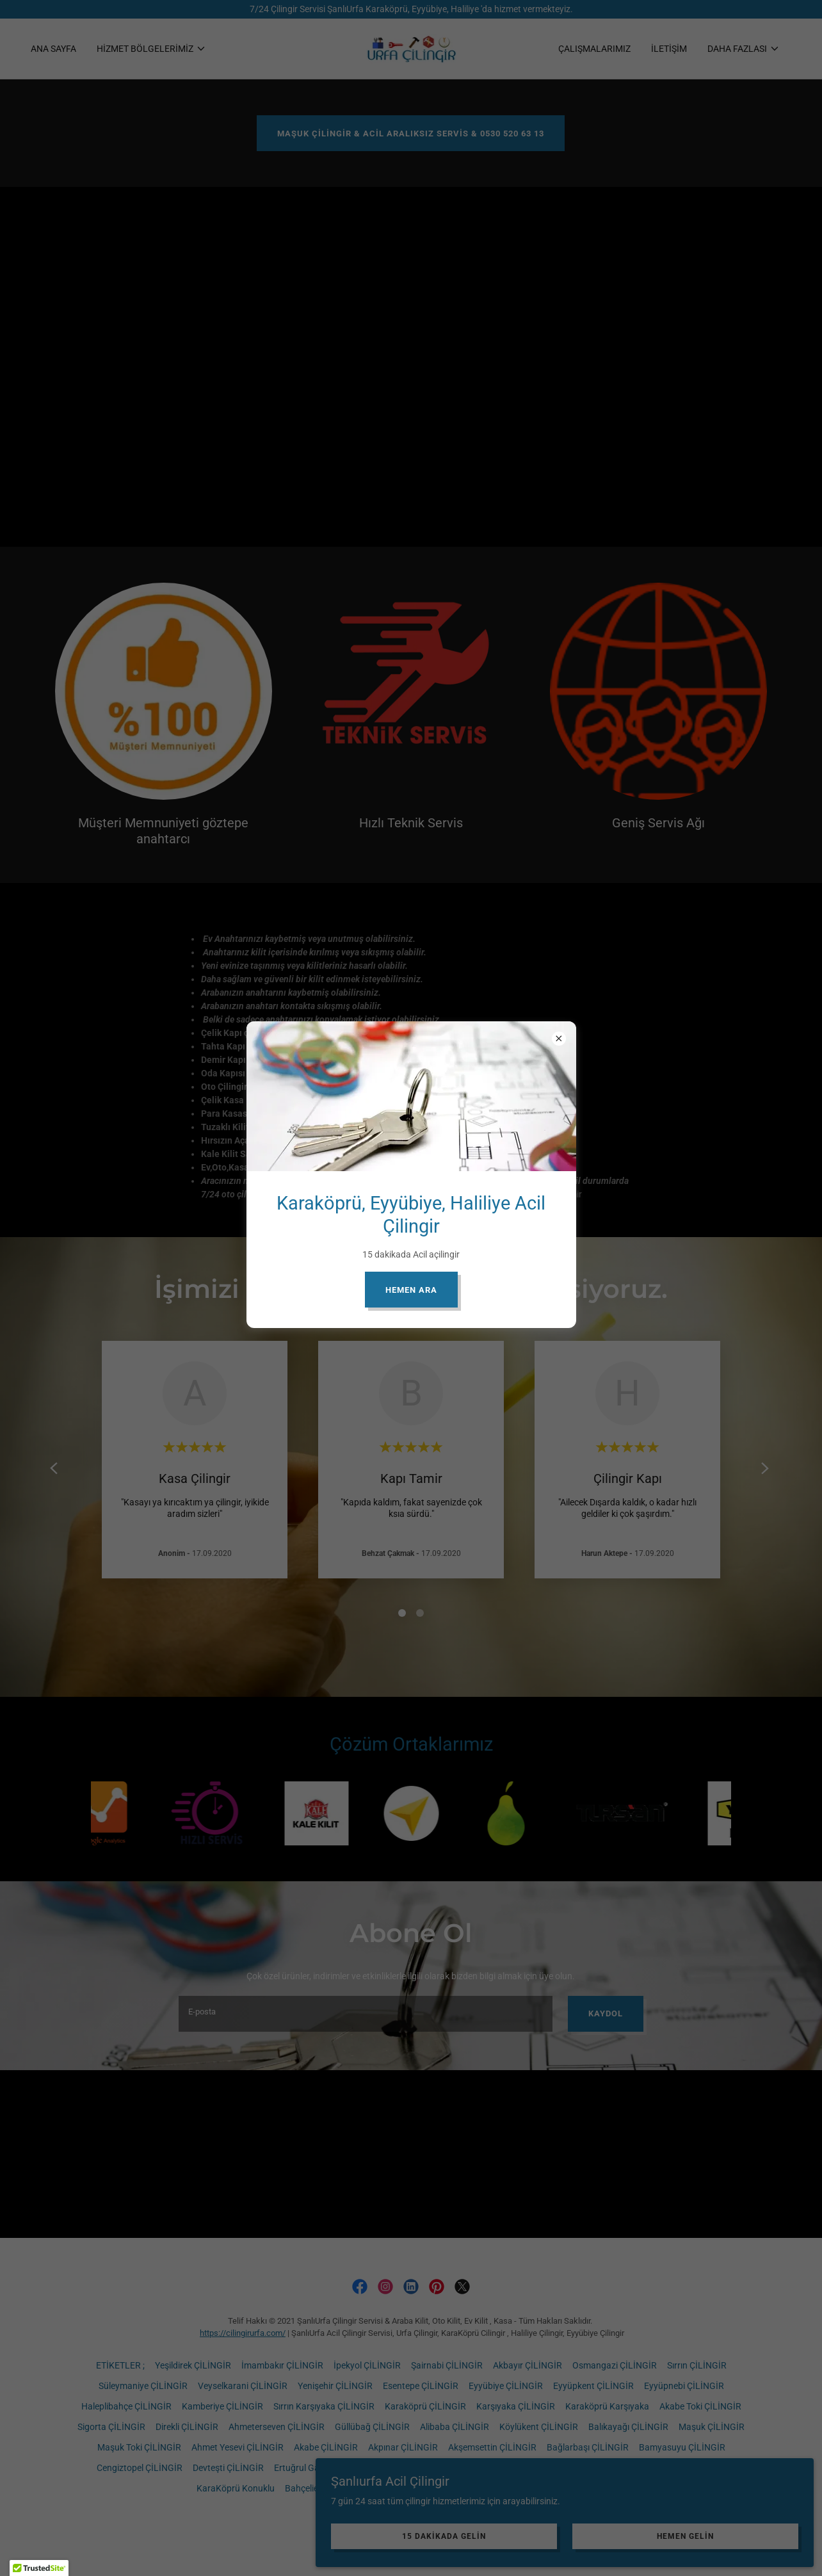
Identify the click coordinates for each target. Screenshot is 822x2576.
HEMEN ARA (411, 1290)
